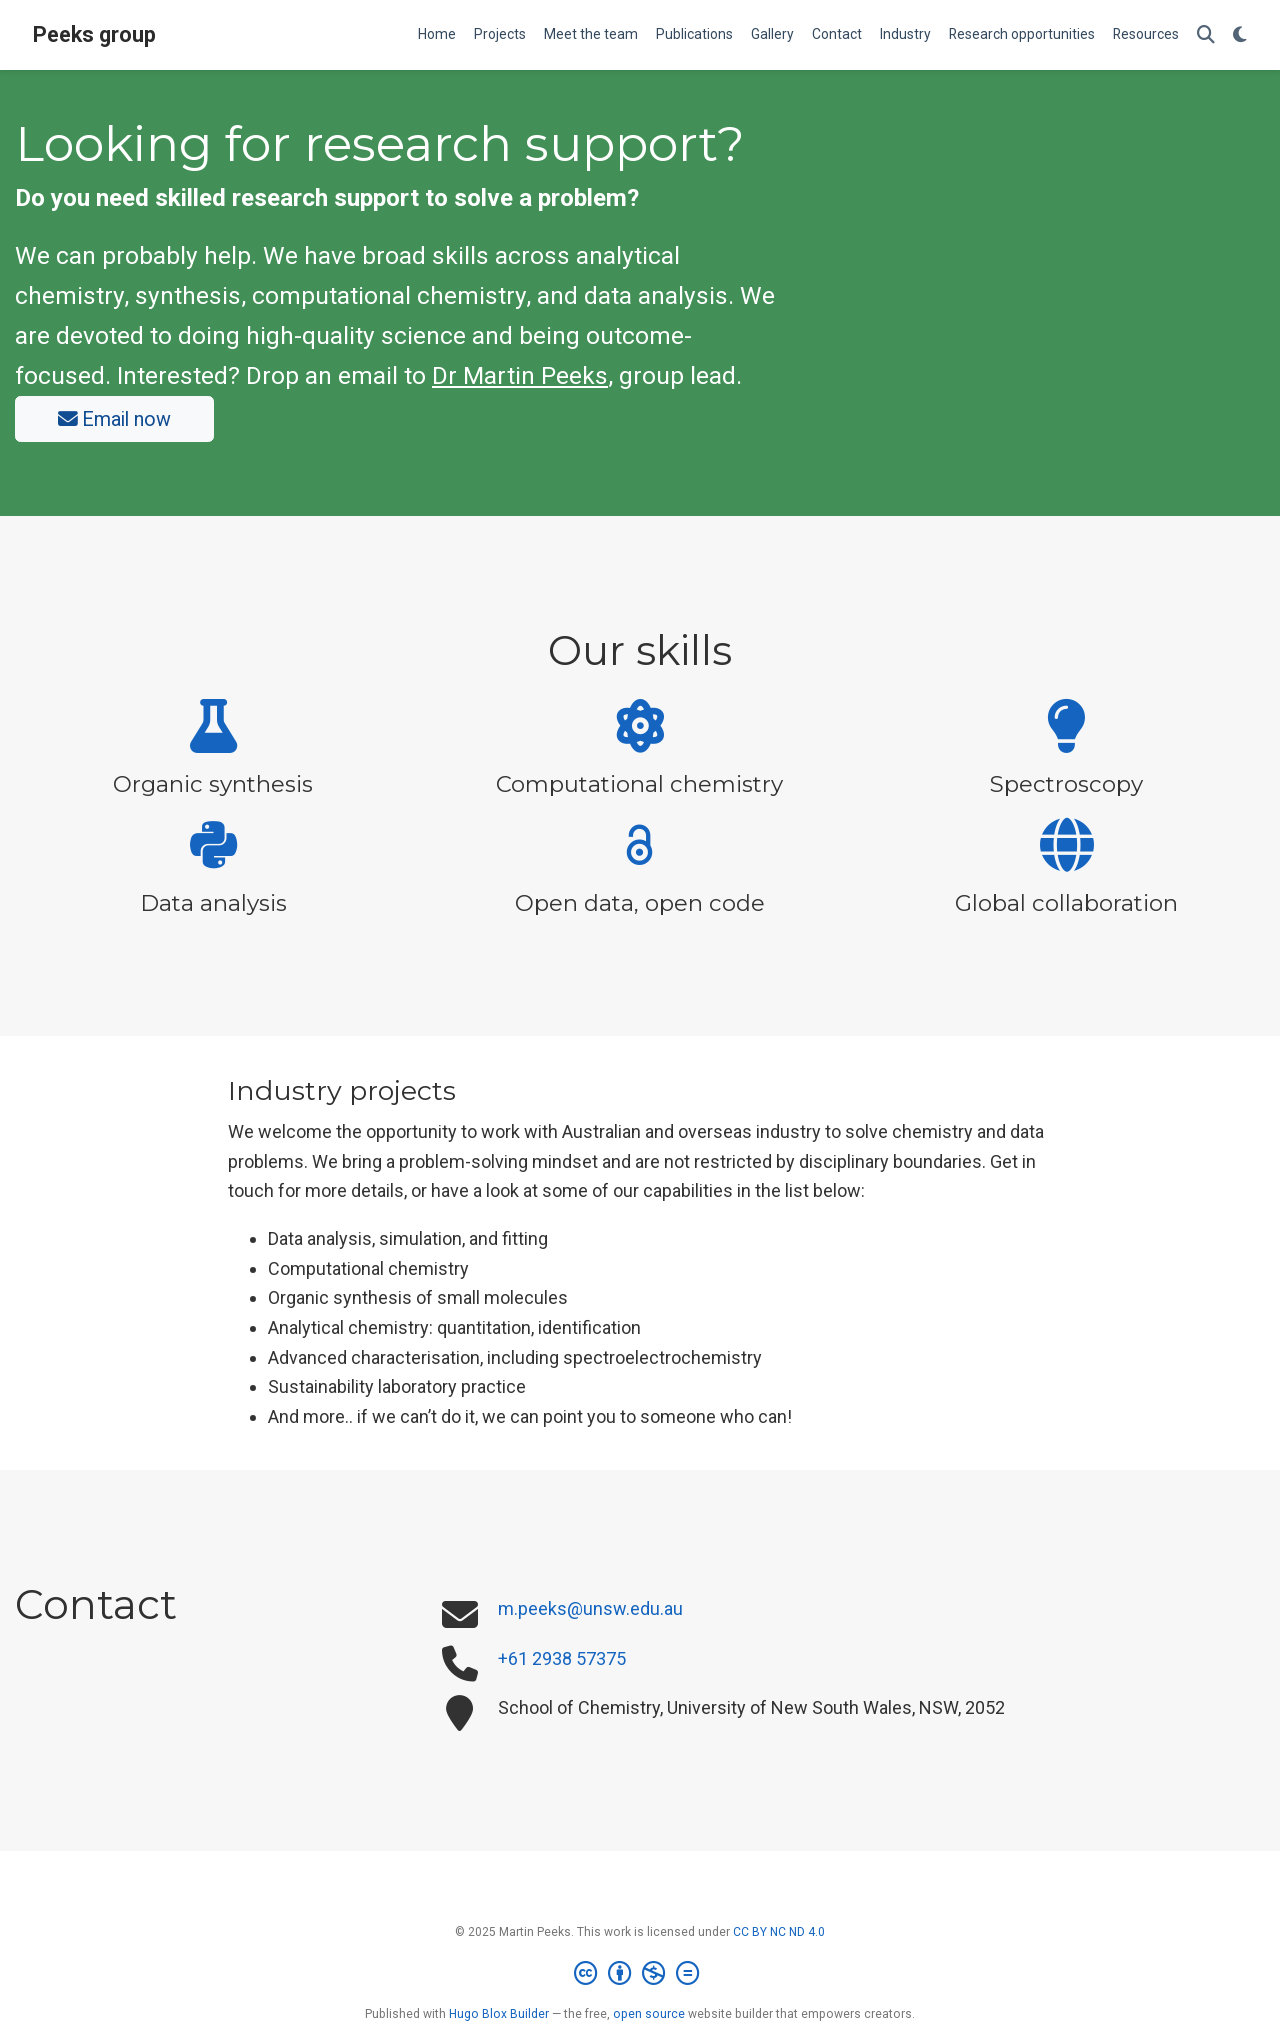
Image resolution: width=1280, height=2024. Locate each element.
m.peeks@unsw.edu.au (590, 1608)
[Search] (1206, 35)
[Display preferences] (1240, 35)
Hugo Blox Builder (499, 2014)
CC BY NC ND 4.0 (779, 1932)
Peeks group (94, 34)
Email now (115, 419)
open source (649, 2014)
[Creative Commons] (640, 1974)
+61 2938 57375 (562, 1658)
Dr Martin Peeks (520, 375)
